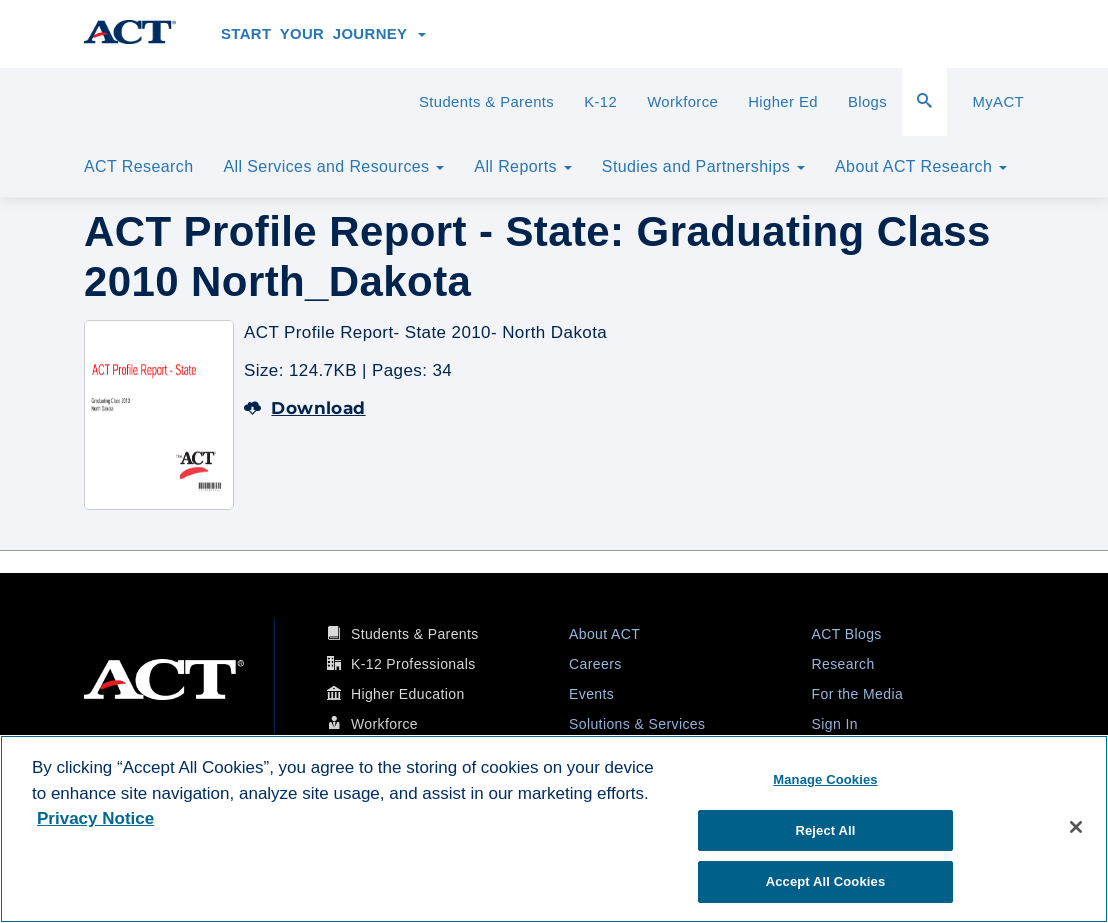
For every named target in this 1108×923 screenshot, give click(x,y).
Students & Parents (486, 102)
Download (305, 408)
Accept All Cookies (826, 881)
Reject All (825, 830)
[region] (554, 829)
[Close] (1076, 827)
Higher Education (408, 694)
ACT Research (138, 166)
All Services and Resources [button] (333, 166)
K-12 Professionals (413, 664)
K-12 (600, 102)
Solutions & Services (637, 724)
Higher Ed (783, 102)
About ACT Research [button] (921, 166)
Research (843, 664)
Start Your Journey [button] (323, 34)
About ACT (604, 634)
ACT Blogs (847, 634)
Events (591, 694)
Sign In (835, 724)
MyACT (998, 102)
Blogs (867, 102)
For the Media (858, 694)
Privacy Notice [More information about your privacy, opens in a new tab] (95, 818)
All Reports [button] (523, 166)
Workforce (682, 102)
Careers (595, 664)
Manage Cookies (825, 779)
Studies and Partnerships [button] (703, 166)
